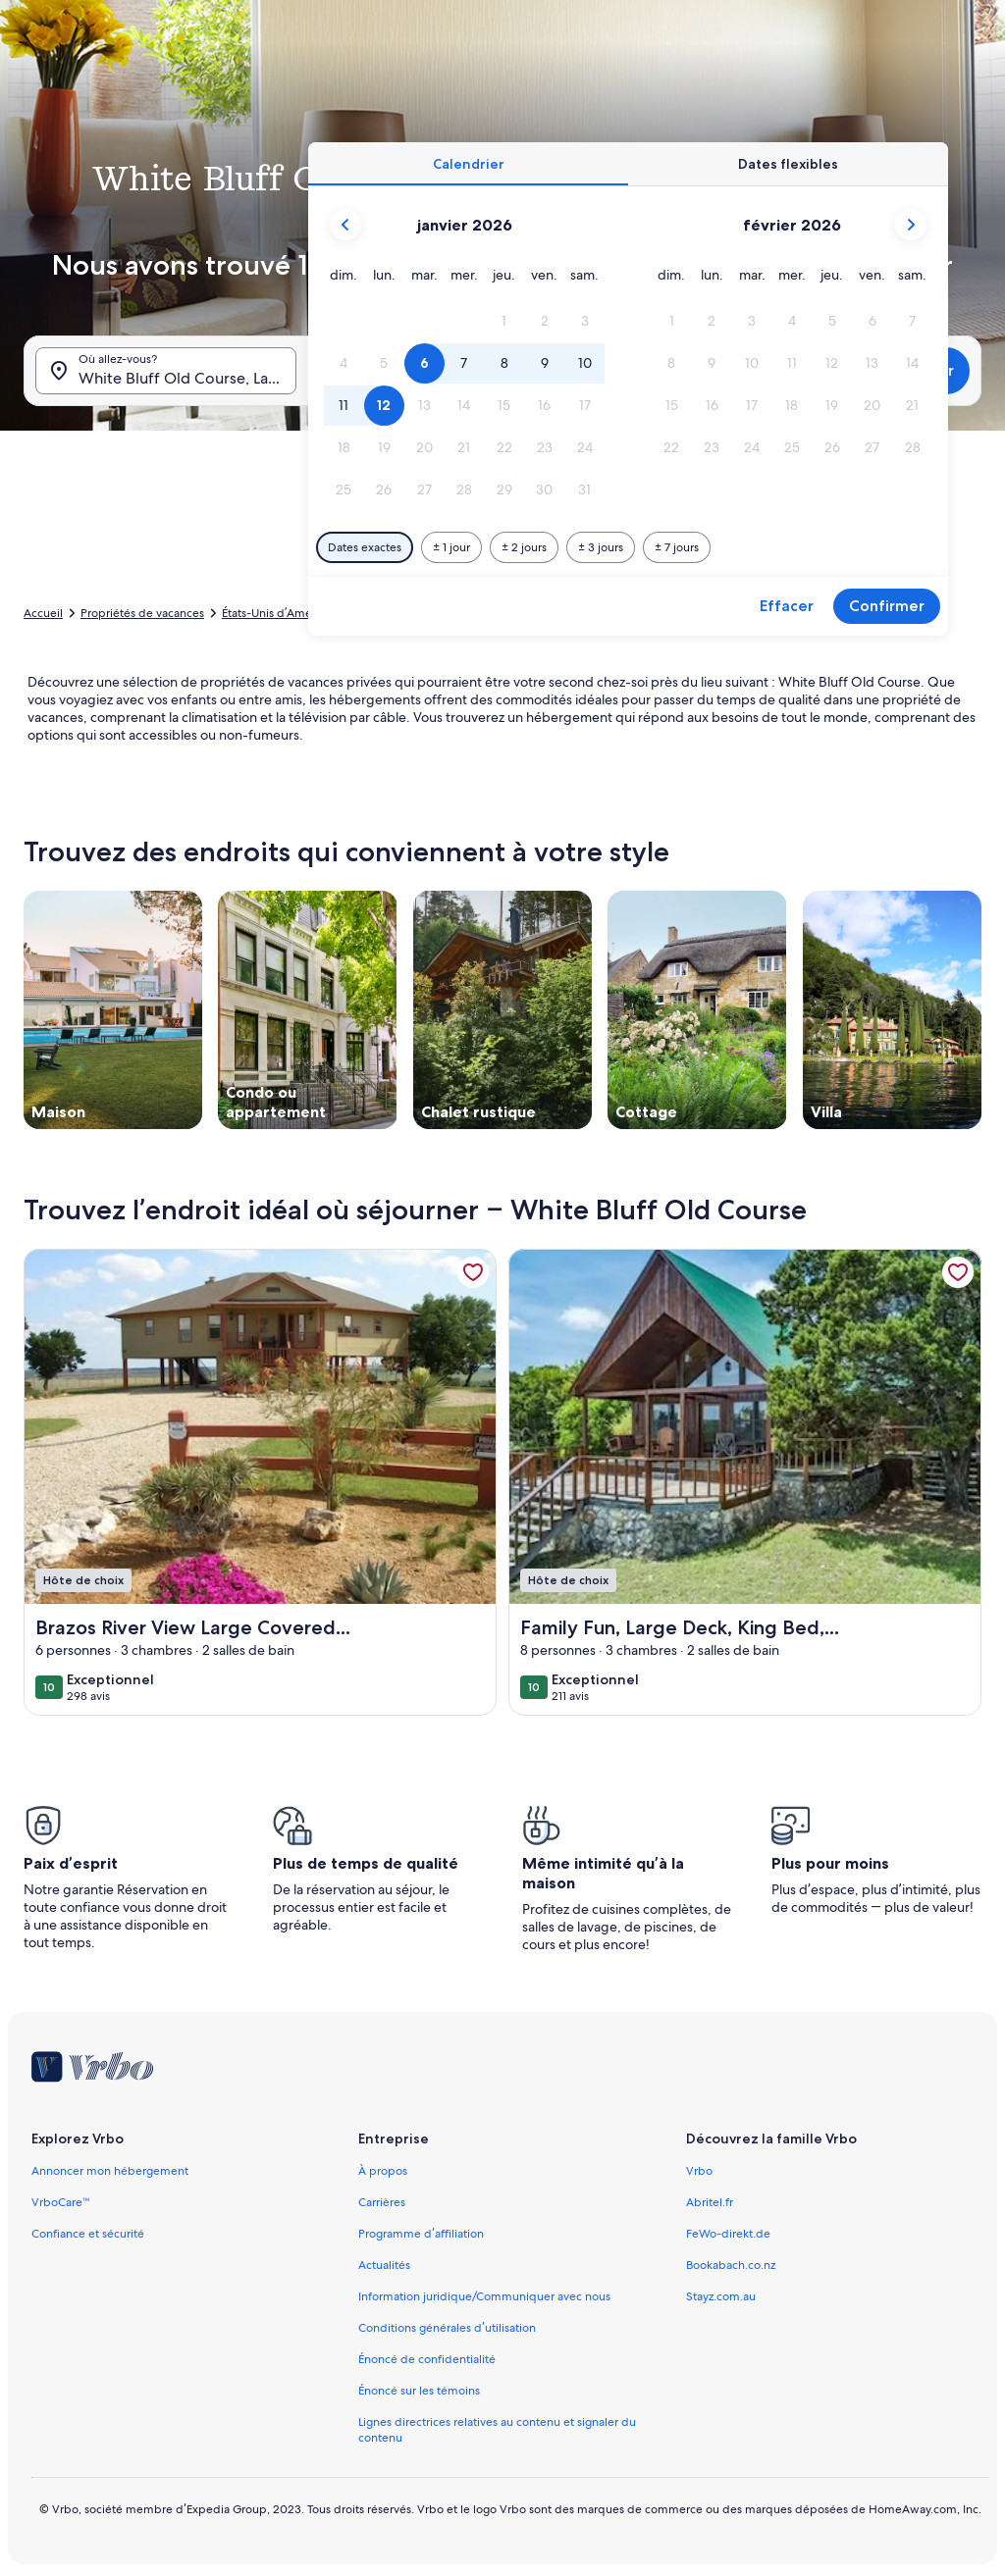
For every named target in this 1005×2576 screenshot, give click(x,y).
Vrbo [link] (699, 2171)
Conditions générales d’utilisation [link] (446, 2328)
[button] (505, 321)
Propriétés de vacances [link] (142, 613)
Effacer (787, 605)
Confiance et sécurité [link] (87, 2233)
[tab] (468, 163)
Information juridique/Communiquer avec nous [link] (484, 2296)
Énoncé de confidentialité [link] (427, 2359)
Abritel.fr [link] (709, 2202)
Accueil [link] (43, 613)
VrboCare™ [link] (60, 2202)
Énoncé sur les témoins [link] (419, 2390)
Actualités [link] (384, 2265)
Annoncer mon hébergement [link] (109, 2171)
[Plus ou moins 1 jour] (451, 547)
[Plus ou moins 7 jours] (677, 547)
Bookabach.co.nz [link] (730, 2265)
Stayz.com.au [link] (721, 2296)
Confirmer (887, 605)
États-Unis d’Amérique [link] (281, 613)
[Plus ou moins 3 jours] (600, 547)
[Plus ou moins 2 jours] (524, 547)
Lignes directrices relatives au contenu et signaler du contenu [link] (497, 2430)
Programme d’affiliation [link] (420, 2233)
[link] (473, 1272)
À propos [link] (382, 2171)
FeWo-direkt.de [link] (728, 2233)
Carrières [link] (381, 2202)
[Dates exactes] (364, 547)
